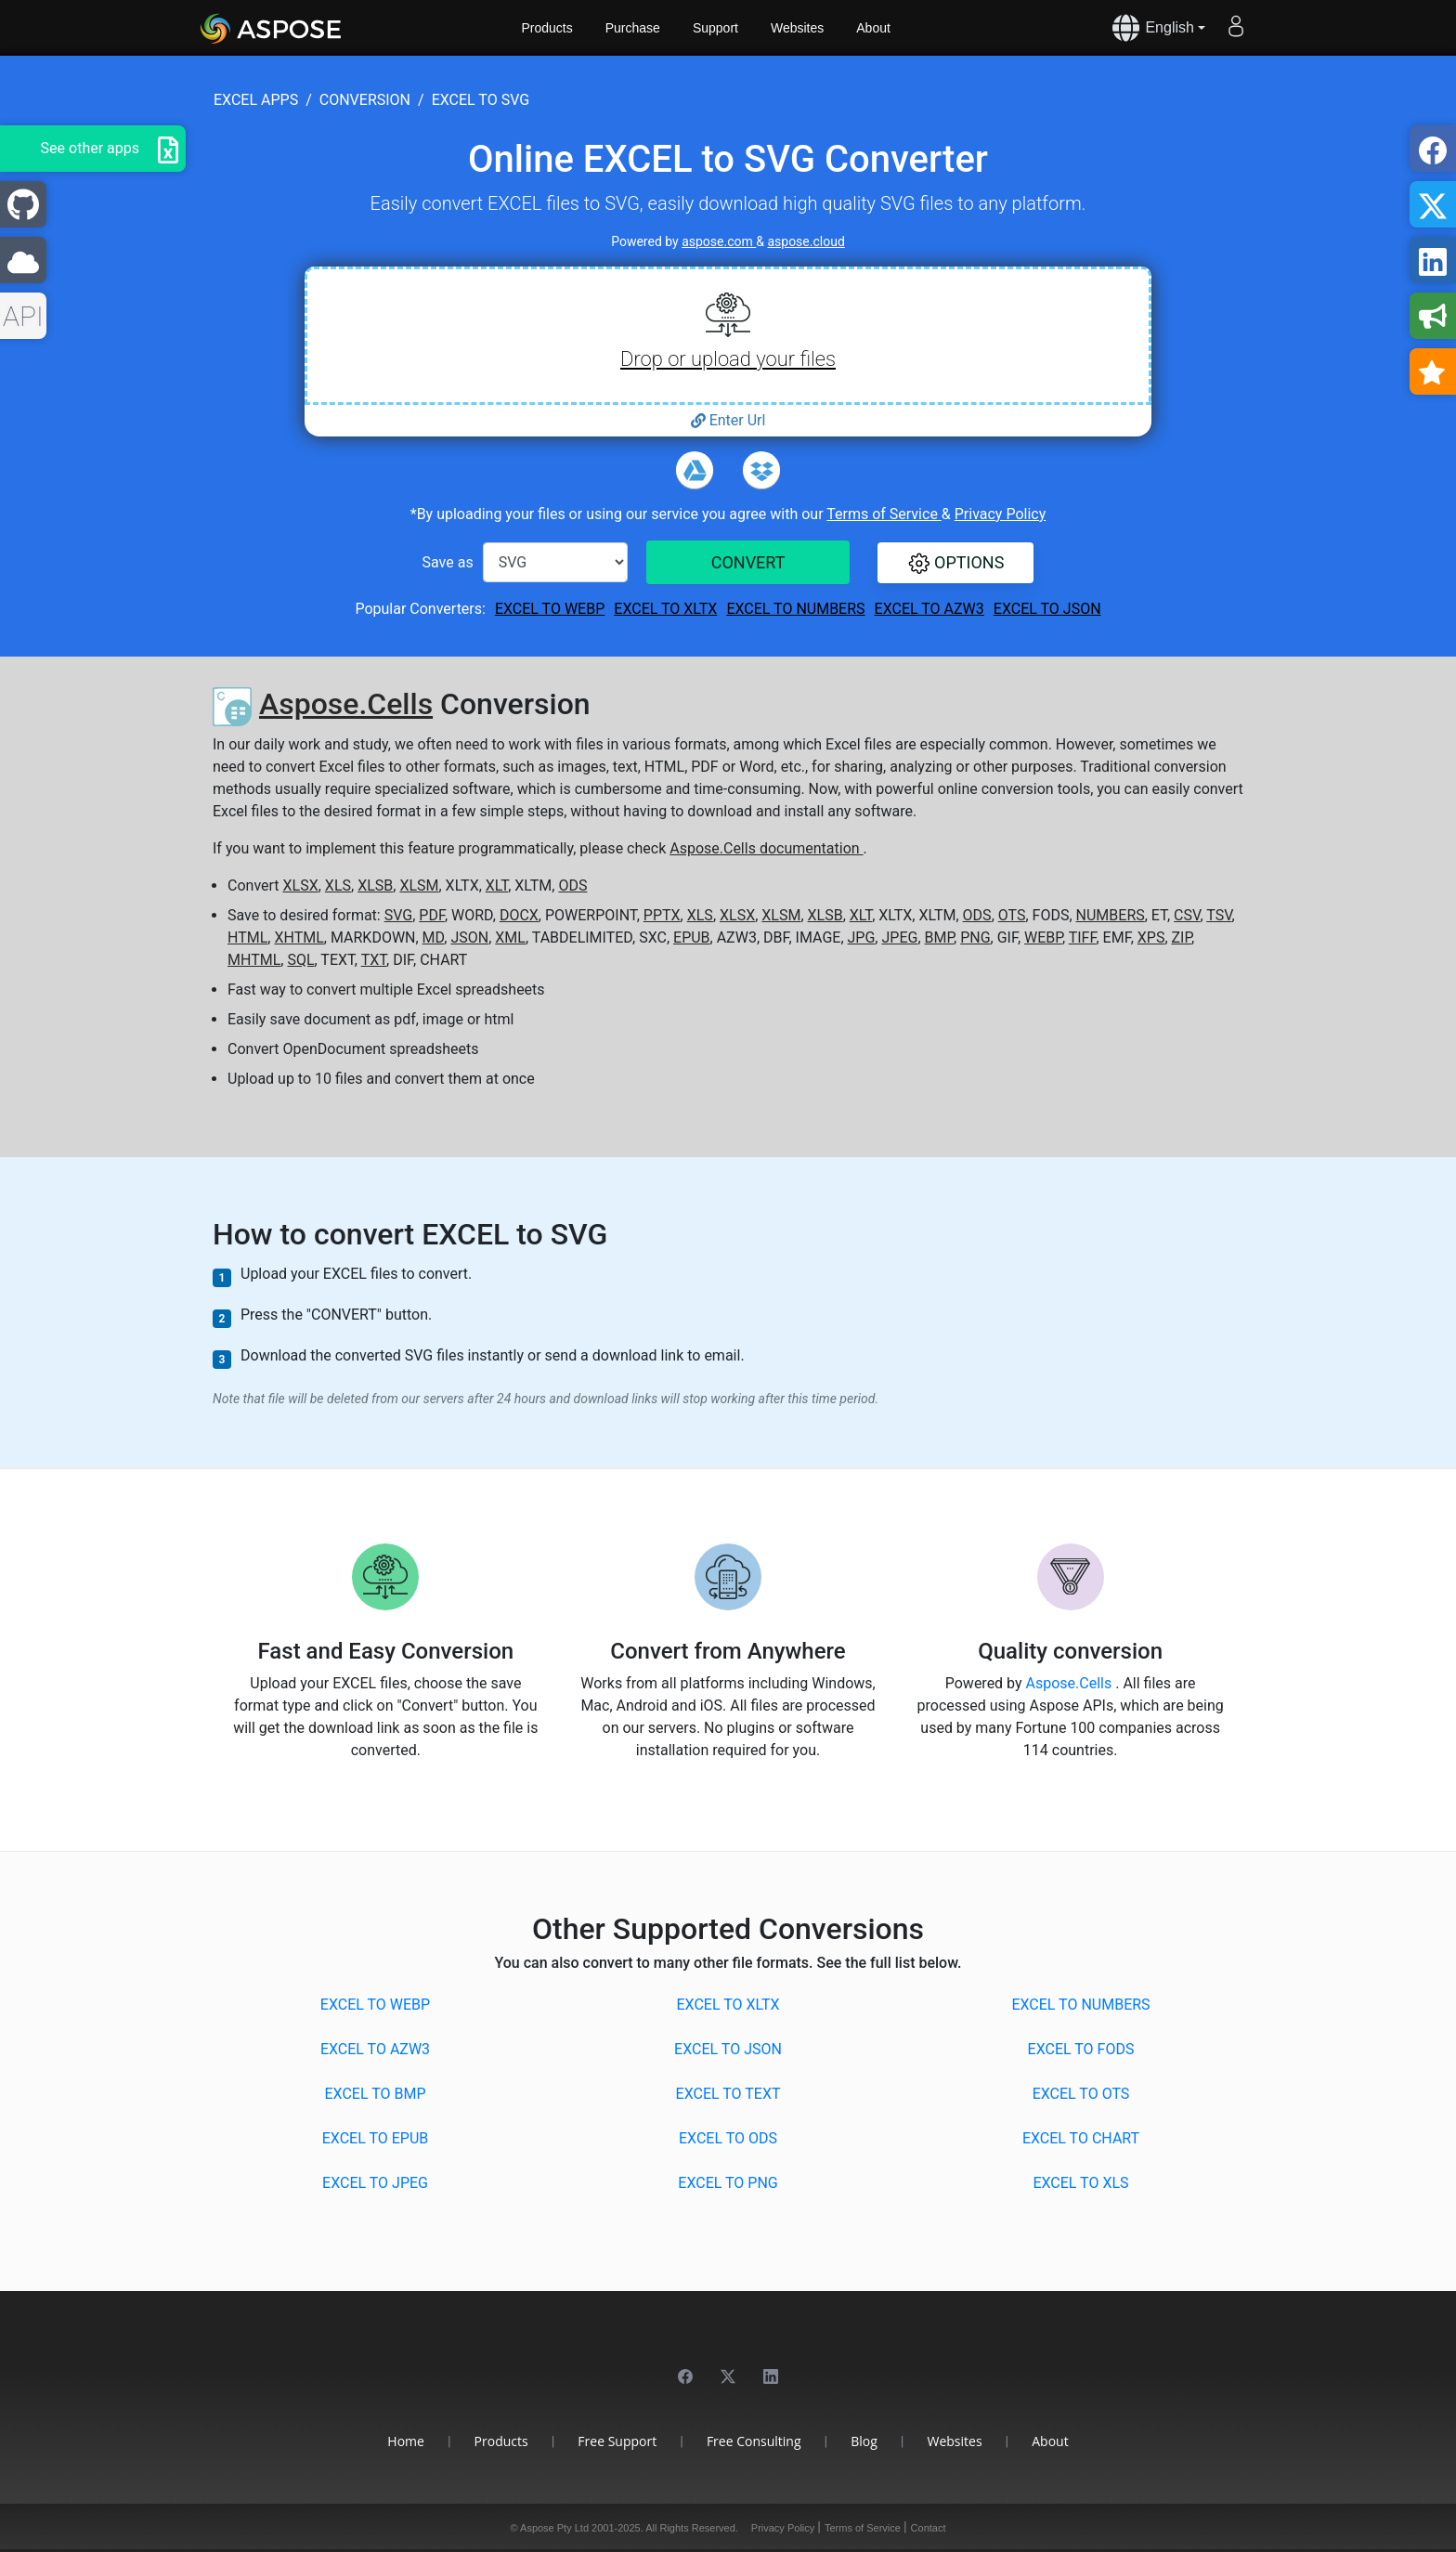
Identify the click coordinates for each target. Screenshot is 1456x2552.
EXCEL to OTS (1081, 2094)
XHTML (298, 937)
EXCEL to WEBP (549, 609)
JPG (862, 937)
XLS (338, 885)
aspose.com (719, 241)
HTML (247, 937)
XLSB (375, 885)
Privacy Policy (1000, 514)
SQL (300, 960)
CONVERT (748, 562)
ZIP (1182, 937)
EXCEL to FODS (1081, 2049)
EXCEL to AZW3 (929, 609)
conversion (364, 100)
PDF (432, 915)
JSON (469, 937)
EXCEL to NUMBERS (795, 609)
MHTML (254, 960)
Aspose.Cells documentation (766, 848)
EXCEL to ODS (728, 2138)
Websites (797, 27)
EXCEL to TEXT (728, 2094)
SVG (398, 915)
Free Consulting (754, 2441)
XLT (497, 885)
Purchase (632, 27)
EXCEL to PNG (727, 2183)
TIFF (1083, 937)
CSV (1187, 915)
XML (510, 937)
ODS (572, 885)
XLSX (300, 885)
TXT (373, 960)
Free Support (617, 2441)
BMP (940, 937)
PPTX (662, 915)
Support (715, 27)
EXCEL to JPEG (375, 2183)
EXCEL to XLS (1080, 2183)
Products (547, 27)
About (873, 27)
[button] (956, 562)
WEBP (1043, 937)
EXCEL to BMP (374, 2094)
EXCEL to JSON (1047, 609)
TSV (1218, 915)
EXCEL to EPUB (375, 2138)
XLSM (418, 885)
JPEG (899, 937)
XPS (1151, 937)
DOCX (519, 915)
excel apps (256, 100)
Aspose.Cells (346, 704)
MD (433, 937)
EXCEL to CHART (1080, 2138)
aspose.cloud (805, 241)
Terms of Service (884, 514)
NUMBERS (1110, 915)
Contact (928, 2527)
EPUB (691, 937)
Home (405, 2441)
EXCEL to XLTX (665, 609)
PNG (975, 937)
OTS (1012, 915)
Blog (864, 2441)
